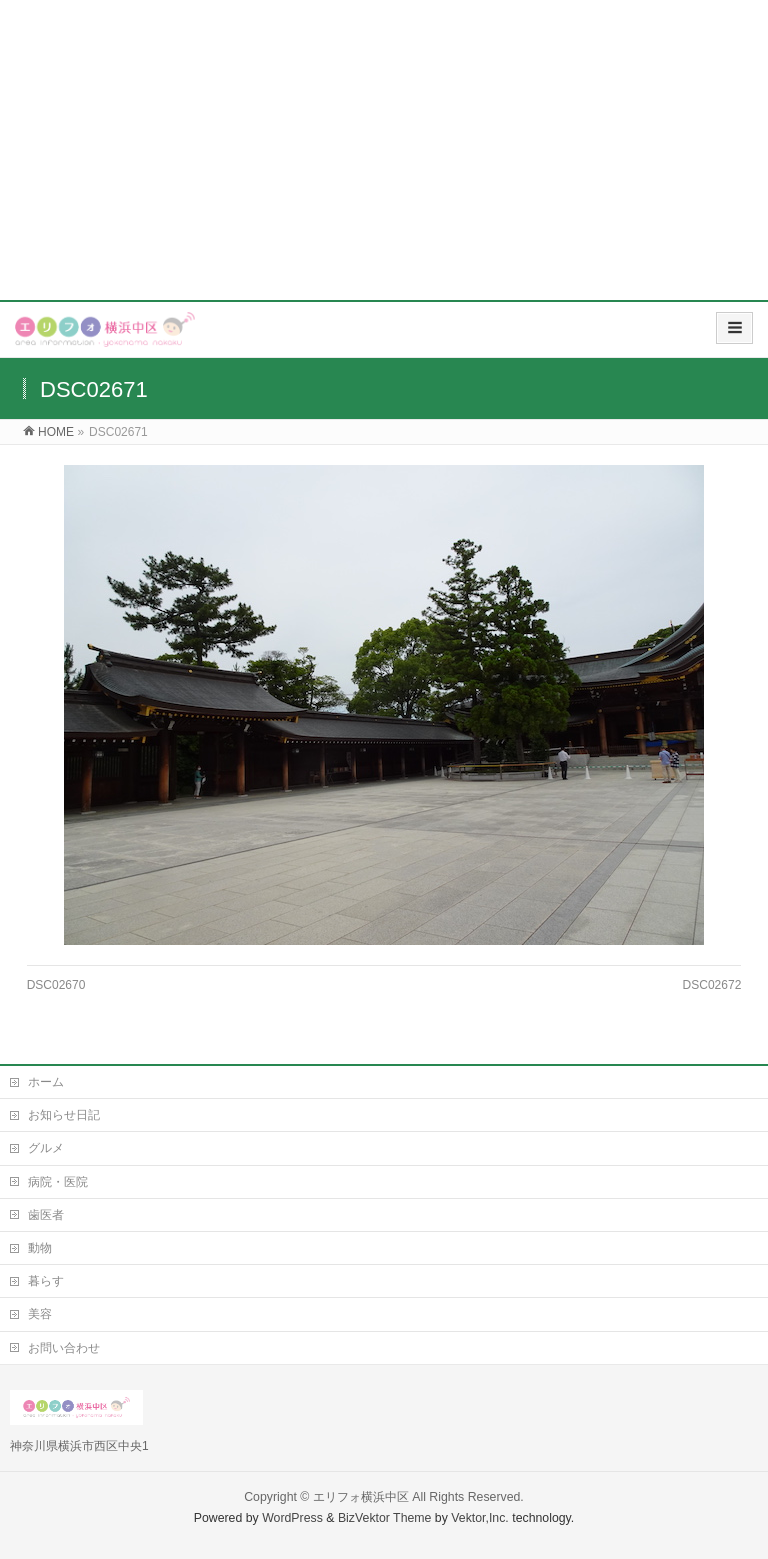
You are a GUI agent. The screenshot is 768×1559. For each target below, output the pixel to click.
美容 (40, 1314)
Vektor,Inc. (480, 1518)
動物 (40, 1248)
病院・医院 (58, 1182)
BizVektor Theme (385, 1518)
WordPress (292, 1518)
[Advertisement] (384, 150)
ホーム (46, 1082)
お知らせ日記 (64, 1115)
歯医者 (46, 1215)
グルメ (46, 1148)
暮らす (46, 1281)
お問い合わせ (64, 1348)
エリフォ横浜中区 (361, 1497)
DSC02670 (56, 985)
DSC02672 (712, 985)
